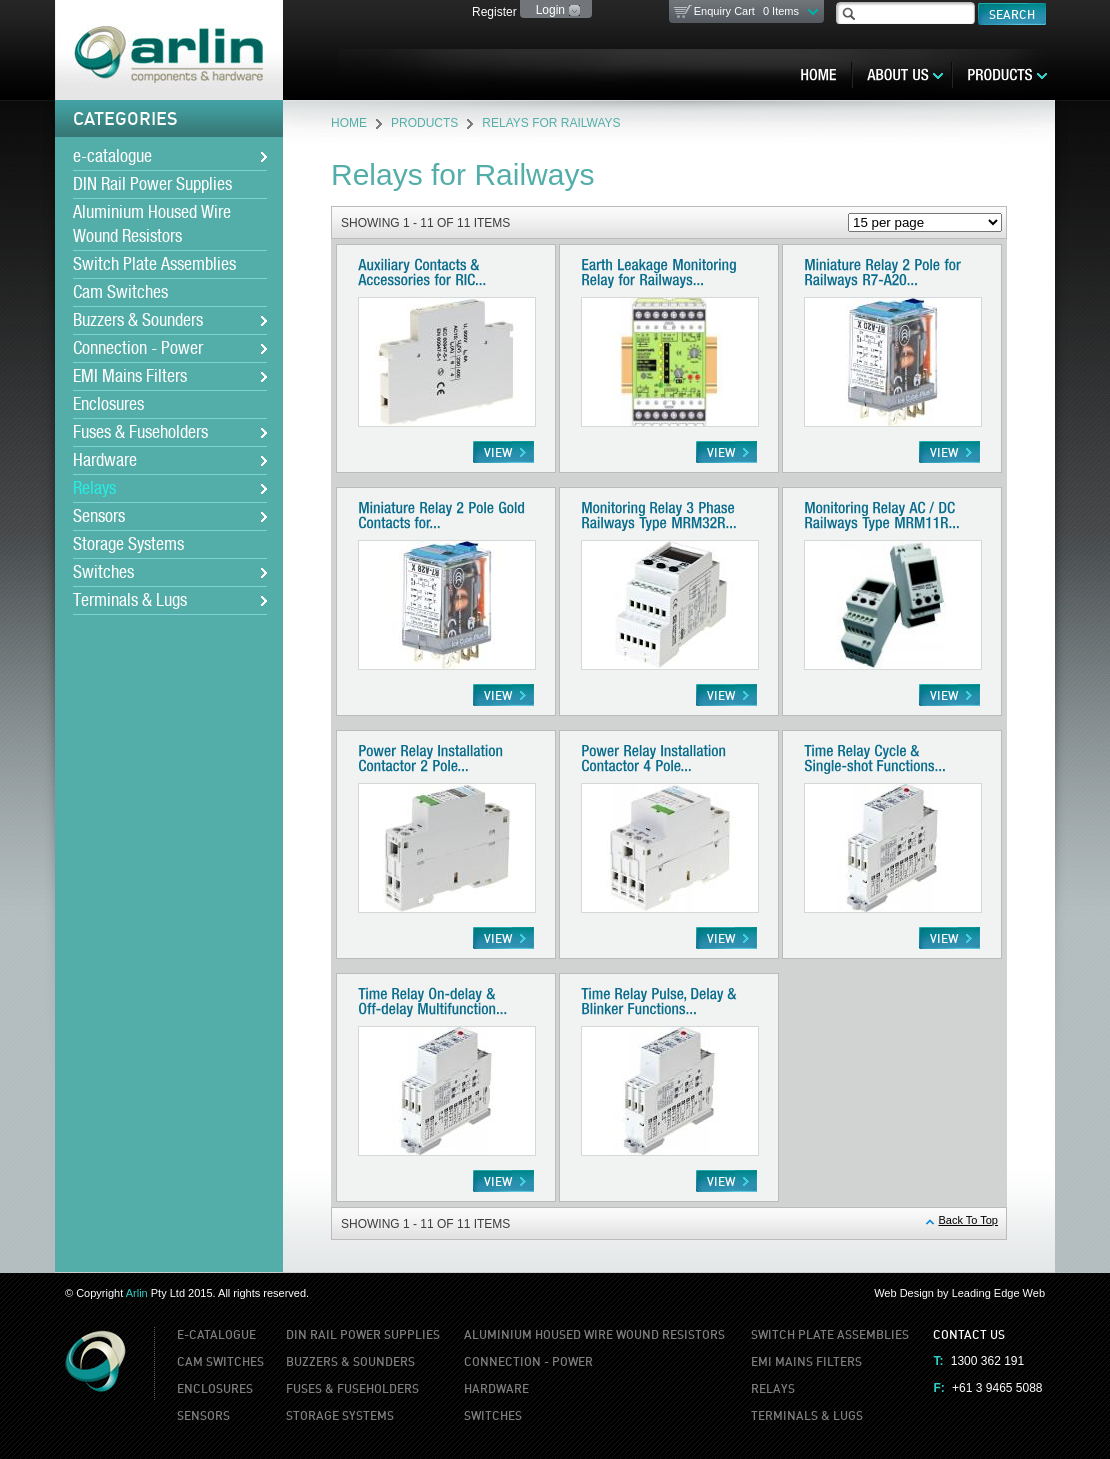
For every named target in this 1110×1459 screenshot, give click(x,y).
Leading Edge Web (998, 1293)
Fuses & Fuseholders (140, 433)
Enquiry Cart (746, 11)
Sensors (99, 517)
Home (349, 123)
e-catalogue (112, 157)
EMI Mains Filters (130, 377)
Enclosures (108, 405)
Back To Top (968, 1220)
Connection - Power (138, 349)
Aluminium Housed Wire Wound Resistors (152, 225)
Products (424, 123)
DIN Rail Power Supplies (152, 185)
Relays (94, 489)
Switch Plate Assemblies (154, 265)
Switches (103, 573)
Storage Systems (128, 545)
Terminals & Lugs (130, 601)
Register (494, 12)
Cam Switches (120, 293)
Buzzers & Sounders (138, 321)
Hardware (105, 461)
